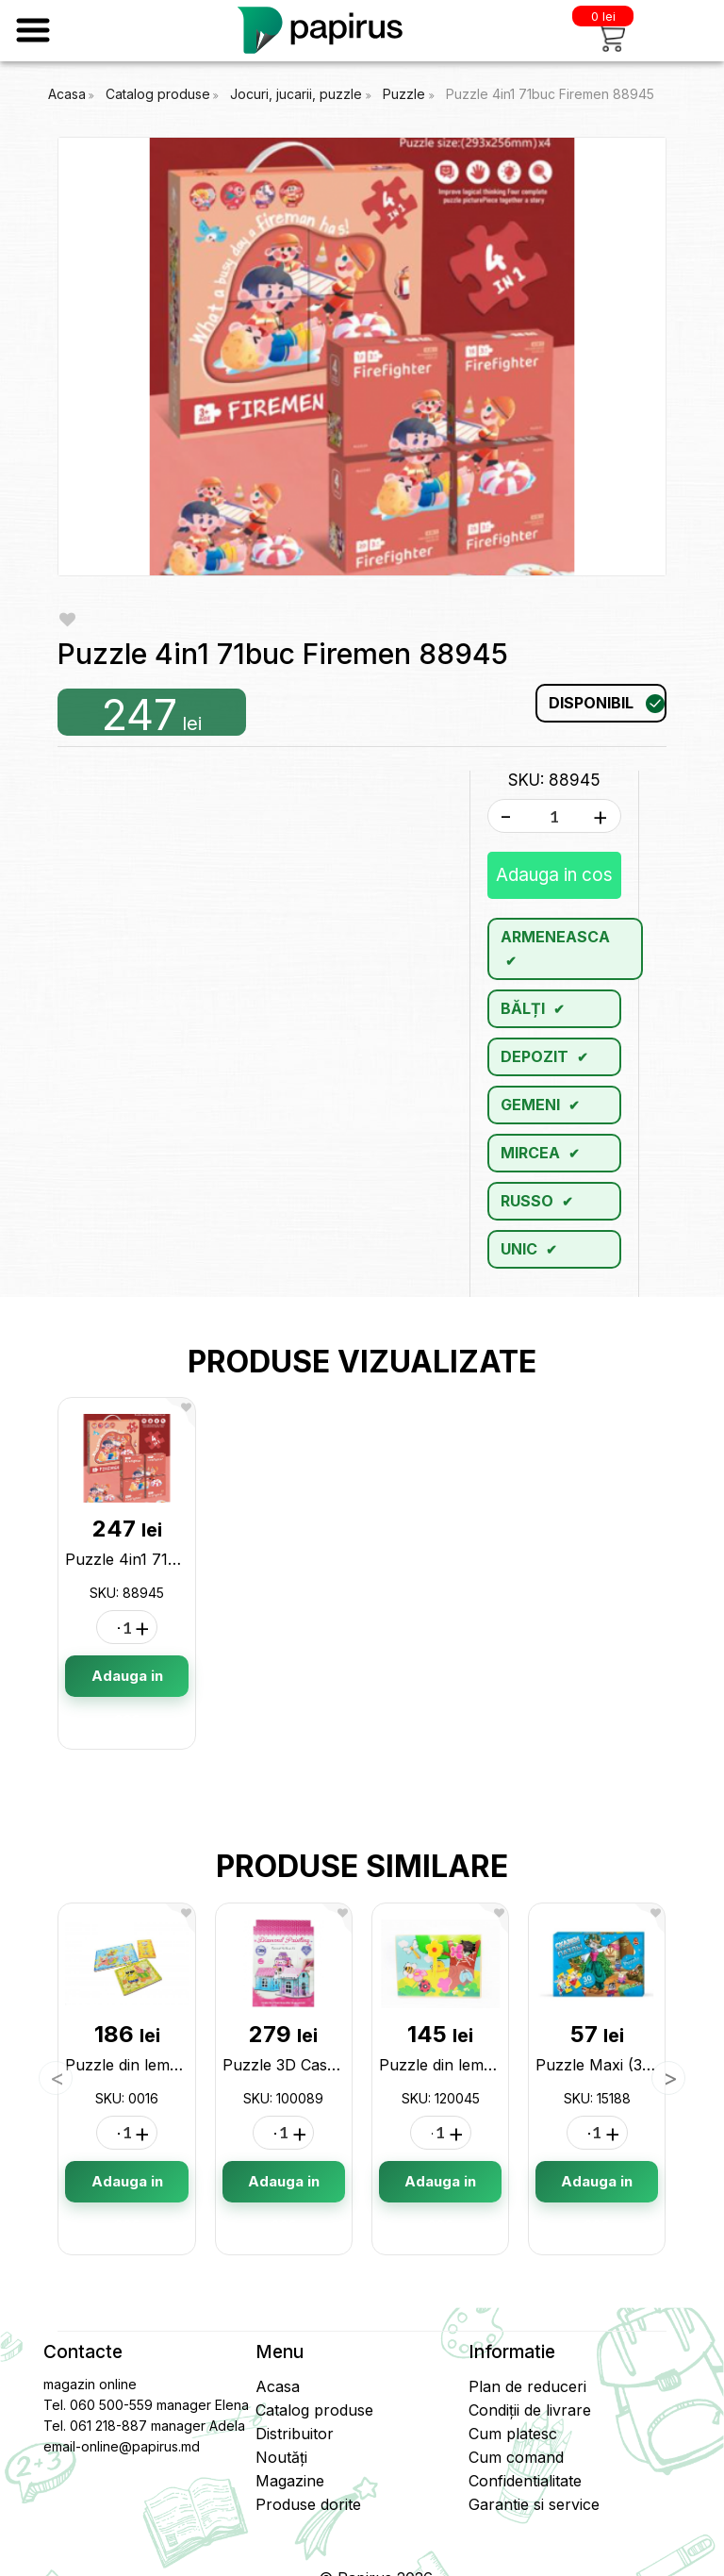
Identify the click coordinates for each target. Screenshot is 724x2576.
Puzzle (406, 94)
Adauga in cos (554, 875)
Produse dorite (308, 2504)
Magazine (289, 2480)
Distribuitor (294, 2433)
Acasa (67, 94)
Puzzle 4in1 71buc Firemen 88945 (550, 94)
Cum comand (516, 2457)
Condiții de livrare (530, 2410)
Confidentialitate (525, 2480)
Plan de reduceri (527, 2386)
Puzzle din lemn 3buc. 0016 (164, 2064)
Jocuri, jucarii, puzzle (298, 94)
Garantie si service (534, 2504)
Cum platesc (513, 2433)
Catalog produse (158, 94)
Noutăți (281, 2457)
